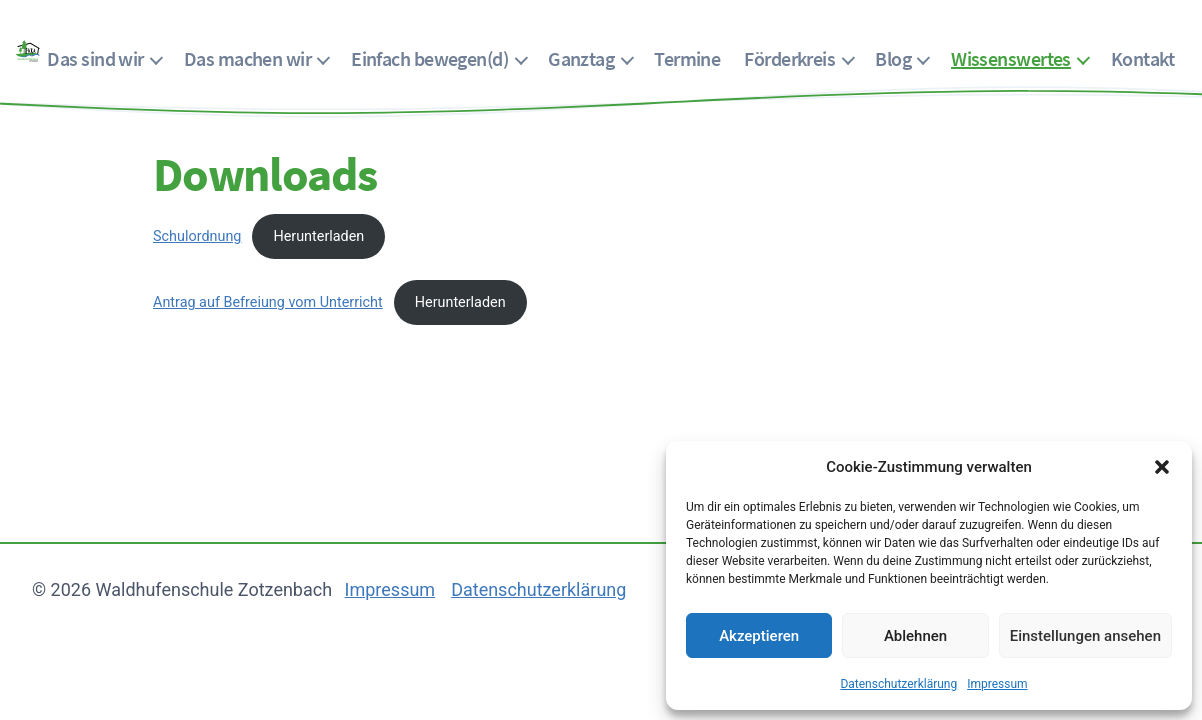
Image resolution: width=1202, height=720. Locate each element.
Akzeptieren (759, 636)
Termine (687, 58)
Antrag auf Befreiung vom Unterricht (268, 302)
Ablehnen (915, 636)
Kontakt (1142, 58)
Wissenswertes (1011, 58)
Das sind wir (95, 58)
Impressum (997, 684)
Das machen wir (247, 58)
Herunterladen (318, 236)
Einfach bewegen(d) (429, 58)
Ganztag (581, 58)
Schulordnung (197, 236)
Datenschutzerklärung (898, 684)
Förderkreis (789, 58)
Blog (893, 58)
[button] (1162, 467)
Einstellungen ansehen (1085, 636)
